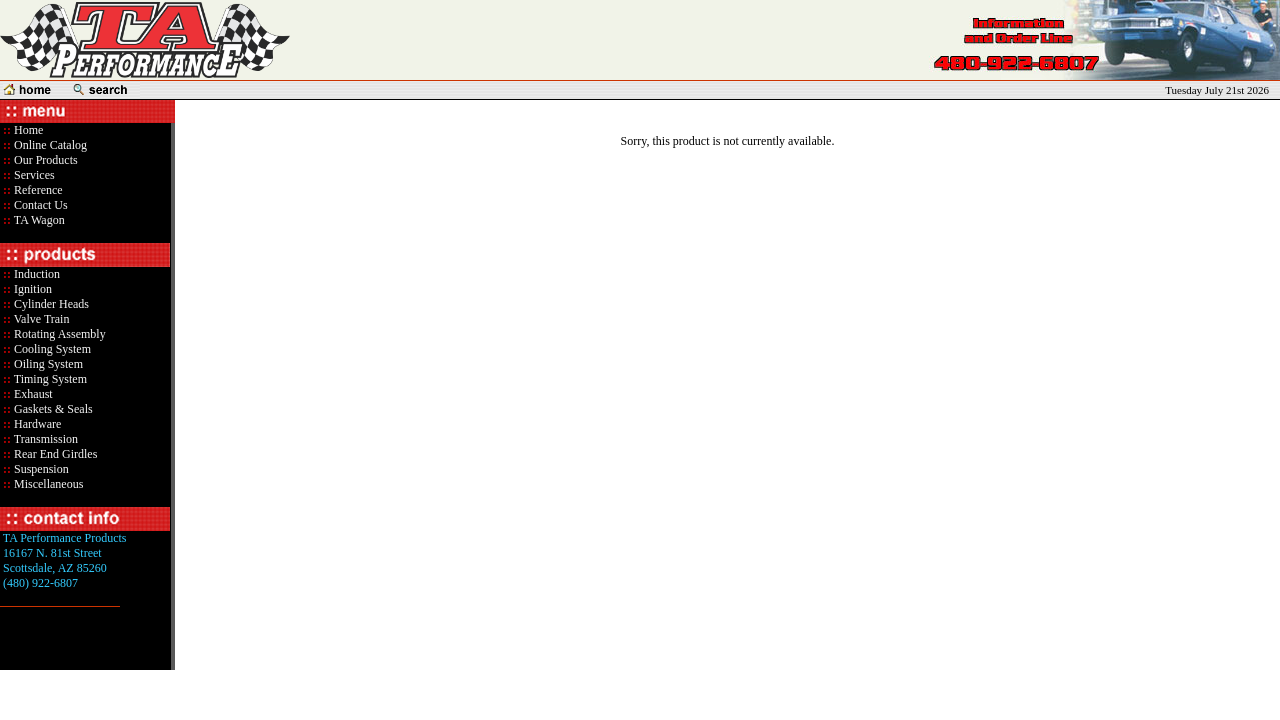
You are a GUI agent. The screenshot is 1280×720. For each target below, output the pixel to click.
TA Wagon (38, 220)
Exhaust (32, 394)
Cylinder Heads (50, 304)
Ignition (31, 289)
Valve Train (40, 319)
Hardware (36, 424)
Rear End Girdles (54, 454)
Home (28, 130)
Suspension (40, 469)
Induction (35, 274)
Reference (37, 190)
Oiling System (47, 364)
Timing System (49, 379)
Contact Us (39, 205)
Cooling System (51, 349)
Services (33, 175)
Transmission (44, 439)
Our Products (44, 160)
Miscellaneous (48, 484)
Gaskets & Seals (52, 409)
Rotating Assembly (58, 334)
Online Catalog (49, 145)
